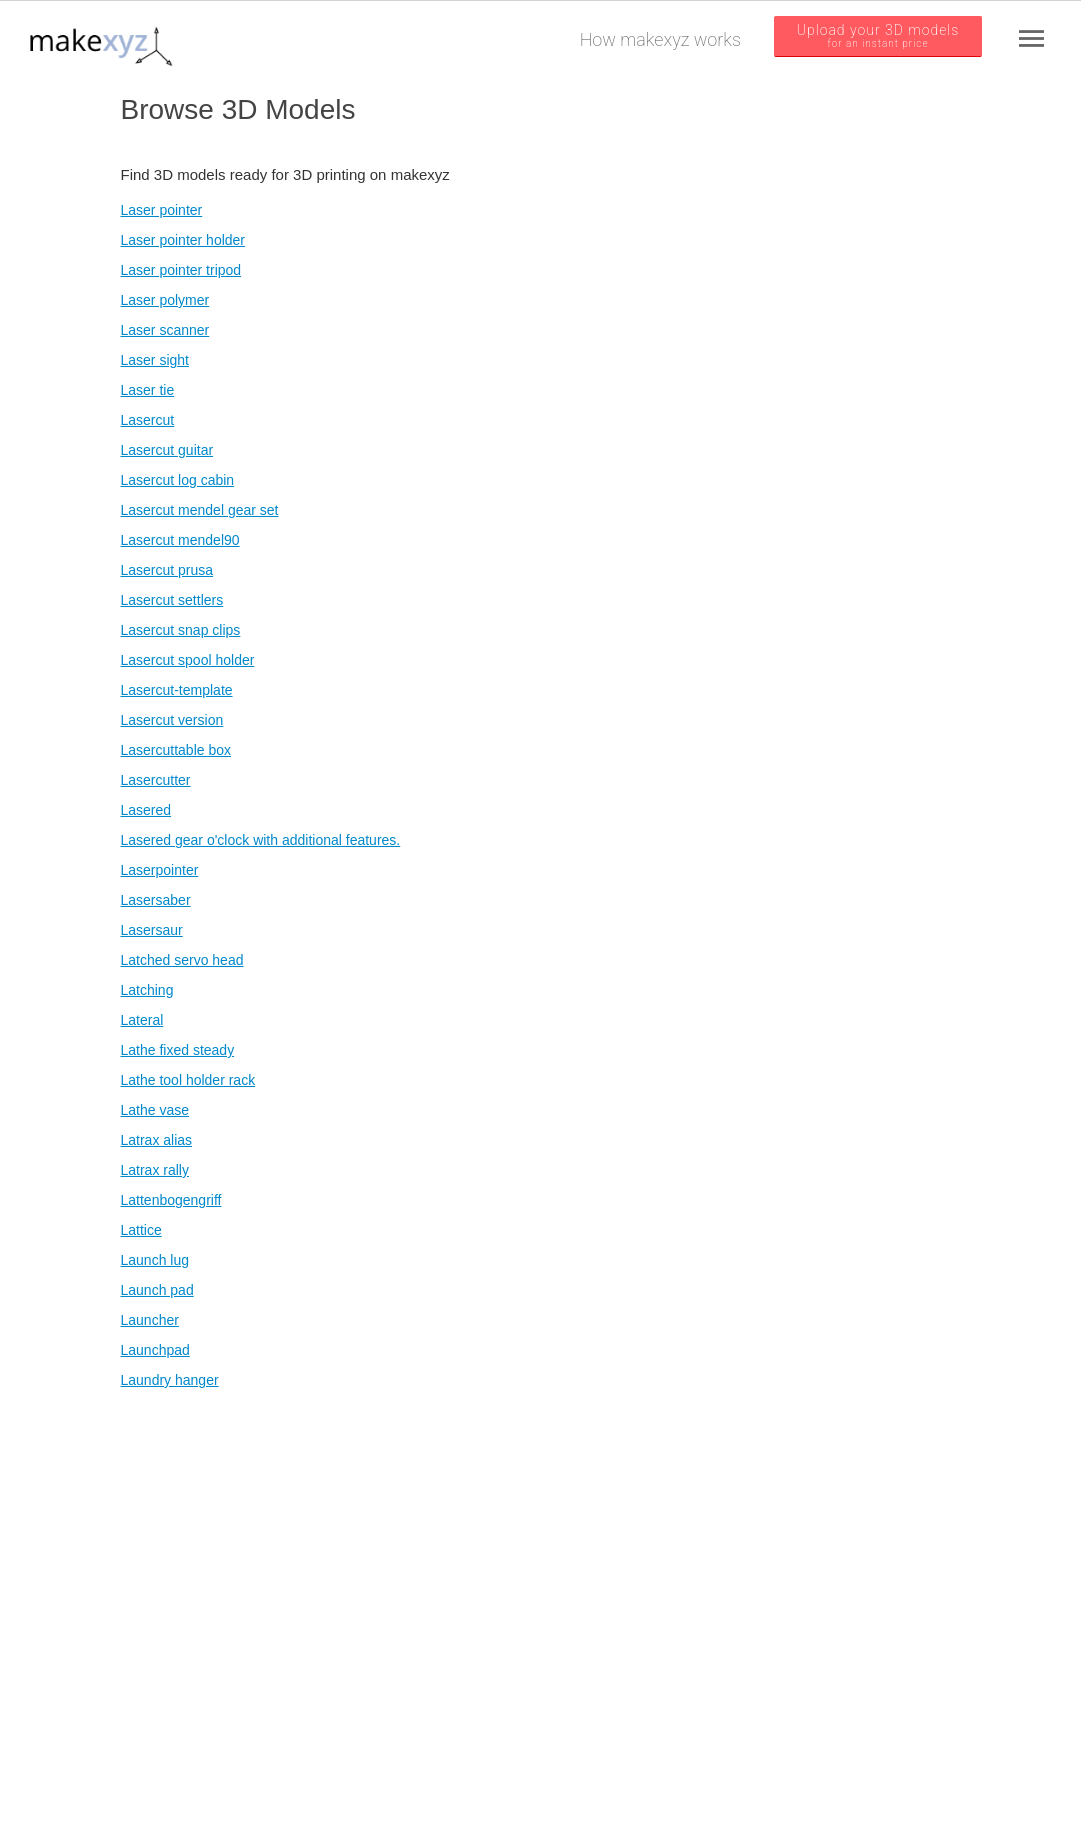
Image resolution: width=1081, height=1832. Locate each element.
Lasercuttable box (176, 750)
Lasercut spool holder (188, 660)
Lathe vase (155, 1110)
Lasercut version (172, 720)
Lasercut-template (177, 690)
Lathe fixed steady (178, 1050)
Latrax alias (157, 1140)
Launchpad (155, 1350)
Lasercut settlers (172, 600)
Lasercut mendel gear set (200, 510)
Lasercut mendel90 (180, 540)
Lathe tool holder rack (188, 1080)
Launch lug (155, 1260)
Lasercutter (156, 780)
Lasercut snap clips (181, 630)
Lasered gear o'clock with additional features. (261, 840)
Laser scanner (165, 330)
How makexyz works (660, 39)
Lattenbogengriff (171, 1200)
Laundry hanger (170, 1380)
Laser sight (155, 360)
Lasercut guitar (167, 450)
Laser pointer (162, 210)
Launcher (150, 1320)
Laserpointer (160, 870)
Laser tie (148, 390)
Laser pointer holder (183, 240)
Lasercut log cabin (178, 480)
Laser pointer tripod (181, 270)
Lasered (146, 810)
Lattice (141, 1230)
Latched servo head (182, 960)
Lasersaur (152, 930)
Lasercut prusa (167, 570)
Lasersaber (156, 900)
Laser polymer (165, 300)
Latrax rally (155, 1170)
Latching (147, 990)
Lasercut (148, 420)
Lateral (142, 1020)
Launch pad (157, 1290)
